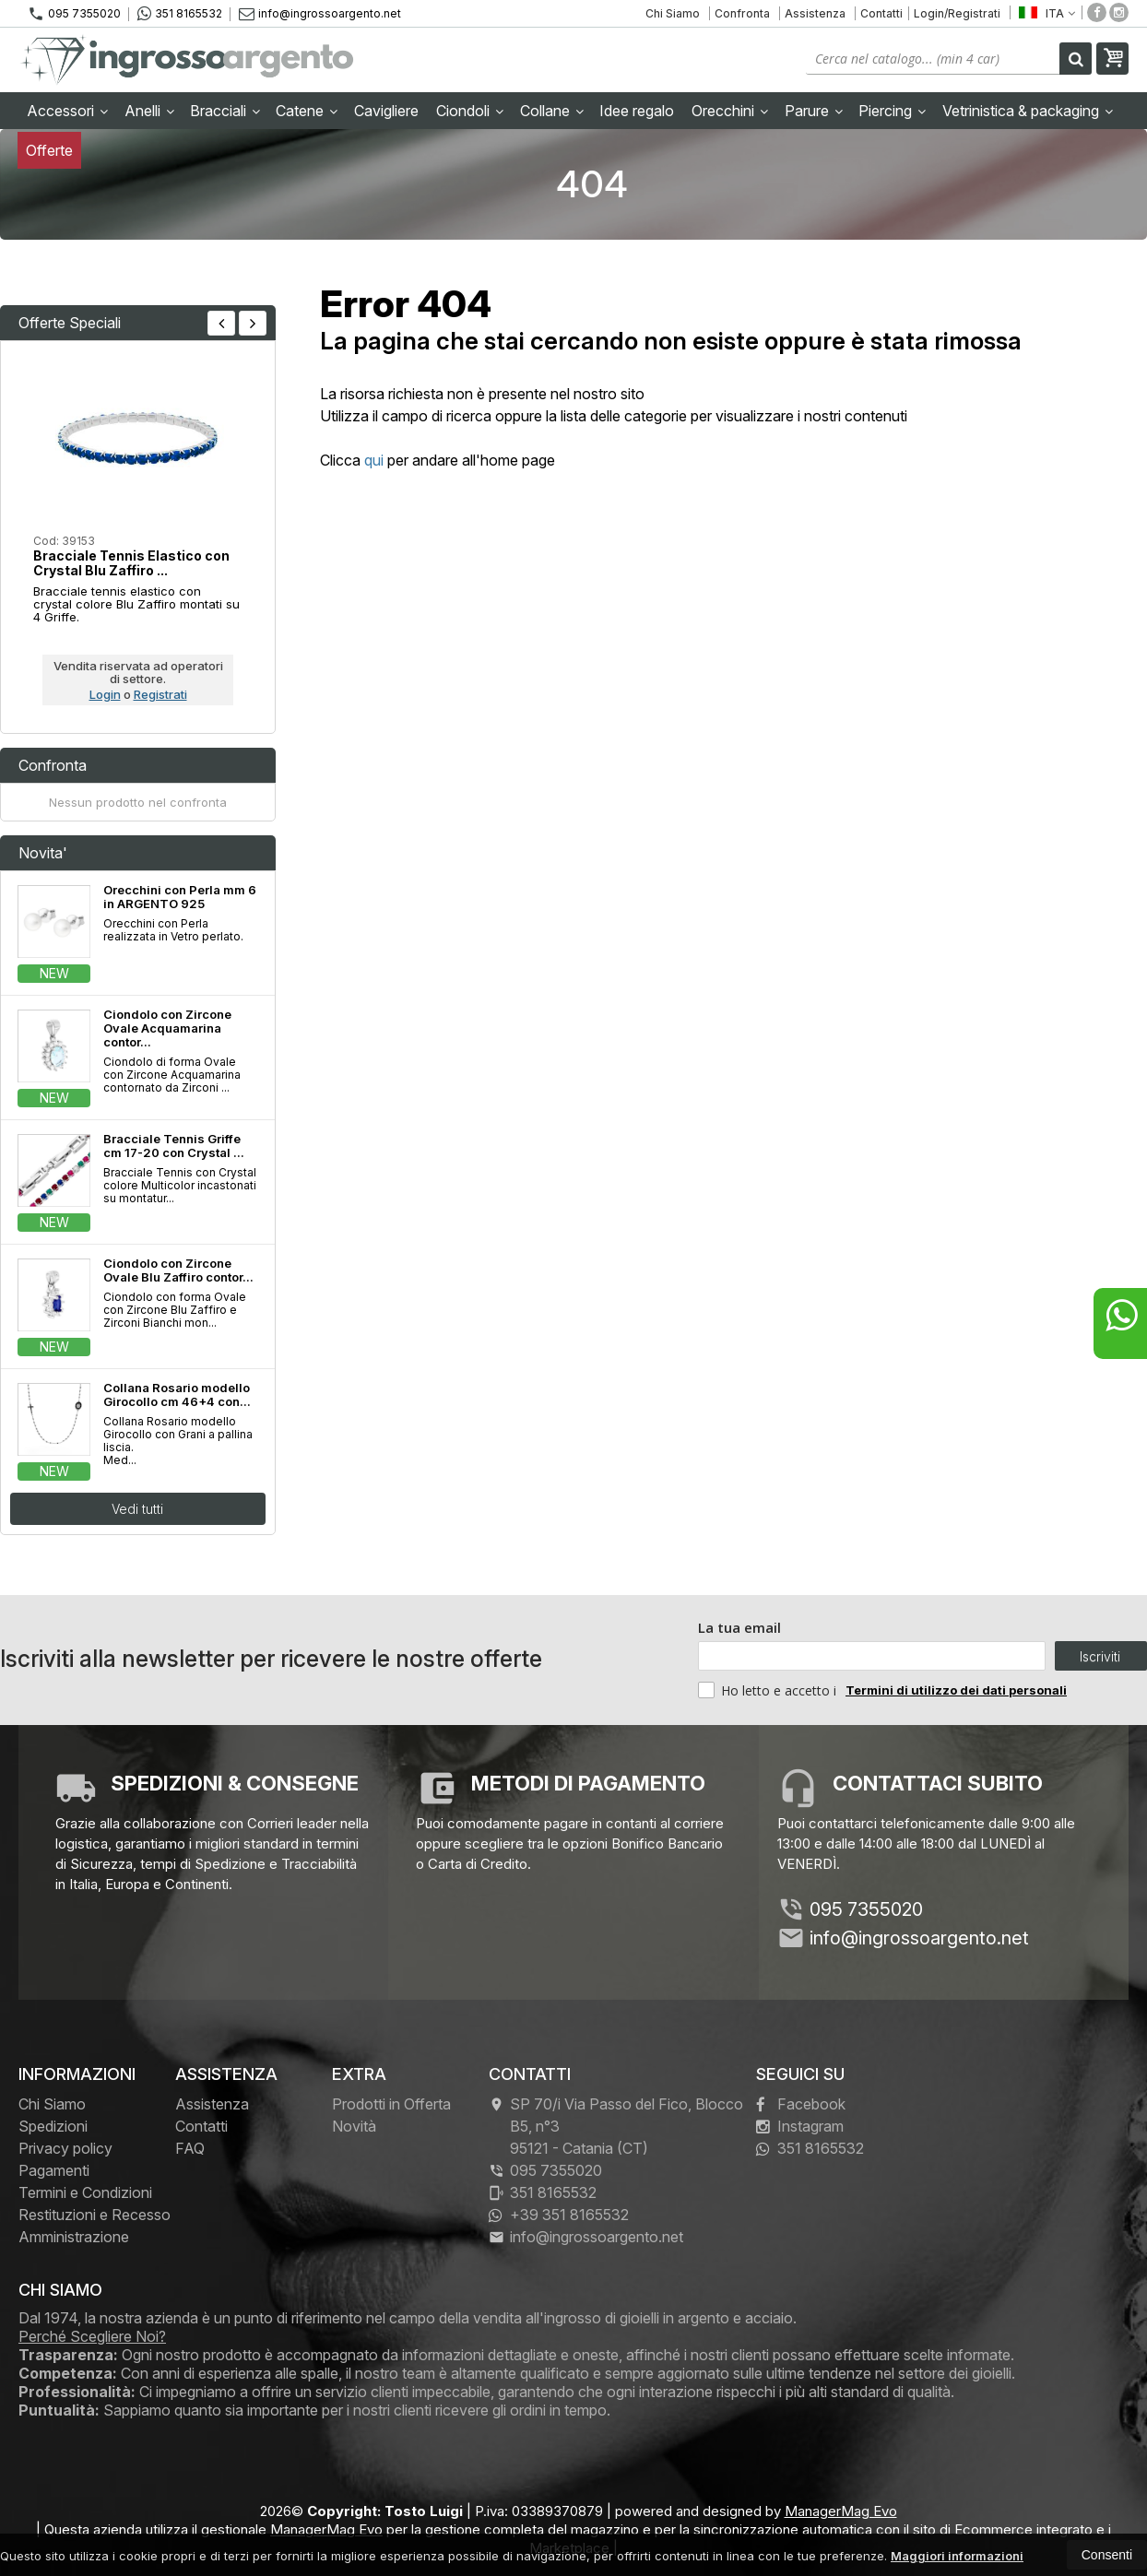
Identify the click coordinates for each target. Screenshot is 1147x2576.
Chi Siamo (672, 13)
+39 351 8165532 (559, 2214)
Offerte (49, 150)
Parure (814, 110)
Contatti (881, 13)
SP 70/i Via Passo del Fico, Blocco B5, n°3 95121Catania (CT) (616, 2126)
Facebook (800, 2104)
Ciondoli (469, 110)
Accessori (67, 110)
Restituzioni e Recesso (94, 2214)
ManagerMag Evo (841, 2511)
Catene (306, 110)
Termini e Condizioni (85, 2192)
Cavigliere (386, 110)
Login (105, 694)
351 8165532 (179, 14)
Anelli (149, 110)
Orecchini (730, 110)
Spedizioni (53, 2126)
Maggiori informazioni (957, 2555)
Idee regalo (636, 110)
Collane (552, 110)
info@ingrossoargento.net (320, 13)
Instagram (800, 2126)
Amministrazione (73, 2236)
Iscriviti (1100, 1656)
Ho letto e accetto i (769, 1690)
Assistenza (815, 13)
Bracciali (225, 110)
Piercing (892, 110)
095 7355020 (74, 14)
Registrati (160, 694)
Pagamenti (53, 2170)
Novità (354, 2126)
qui (374, 460)
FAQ (190, 2148)
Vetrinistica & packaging (1027, 110)
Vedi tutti (137, 1509)
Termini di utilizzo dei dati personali (956, 1690)
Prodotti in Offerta (391, 2104)
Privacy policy (65, 2148)
